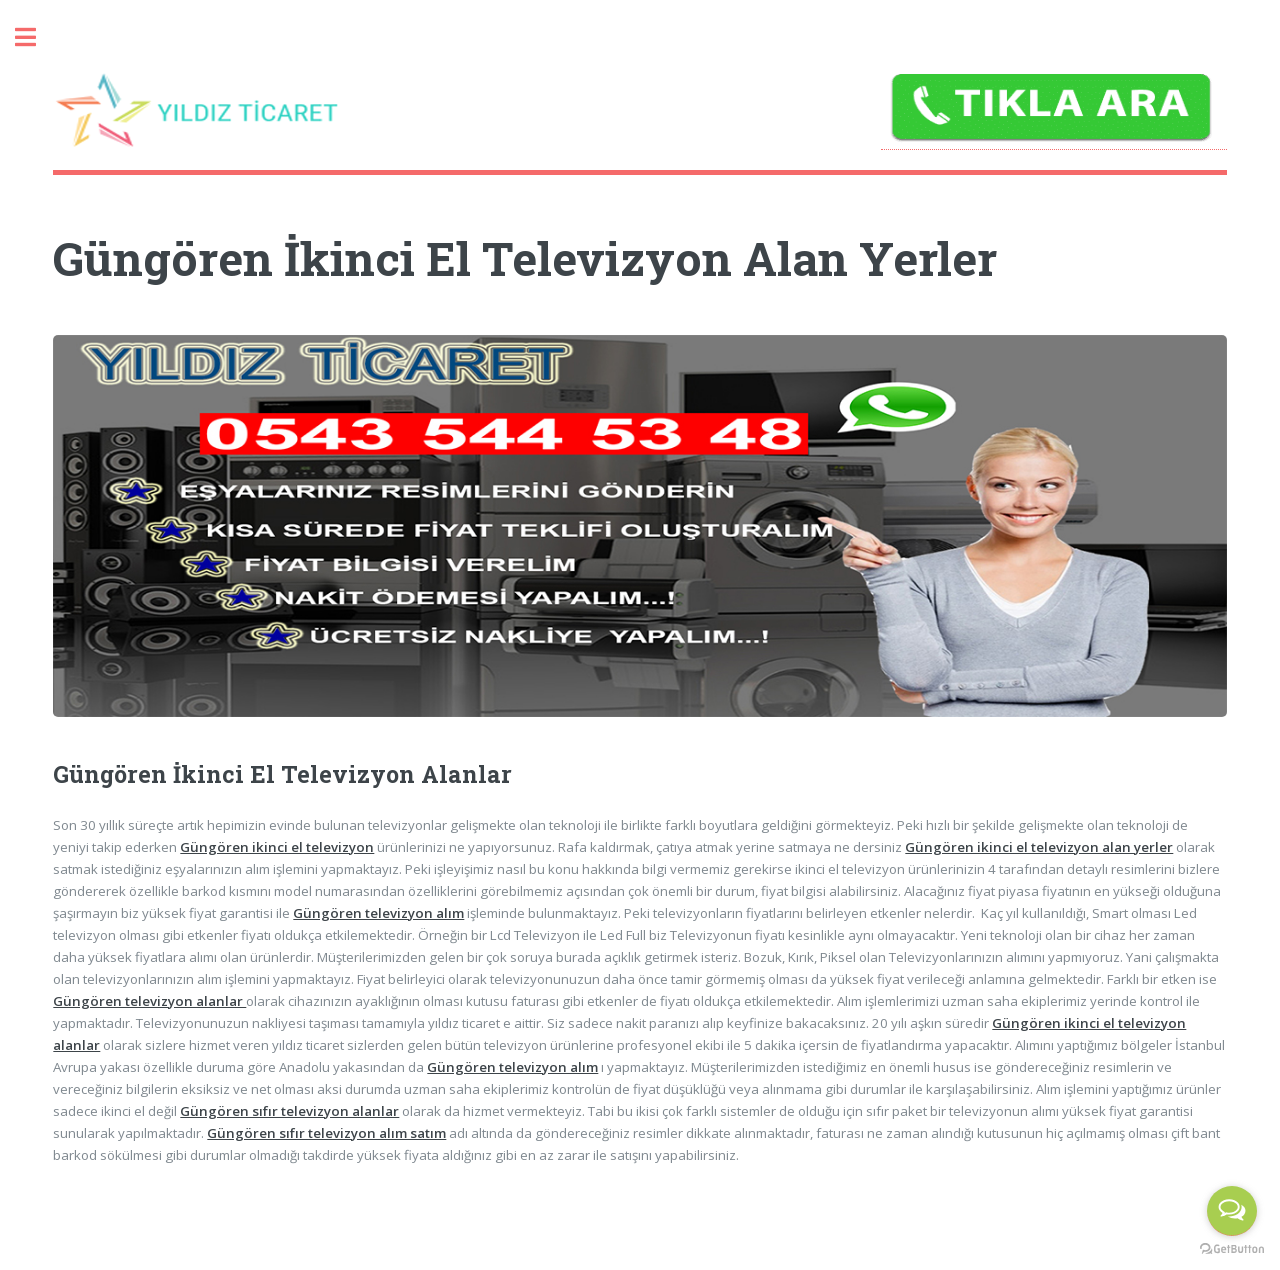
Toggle (36, 37)
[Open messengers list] (1232, 1211)
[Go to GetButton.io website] (1232, 1249)
